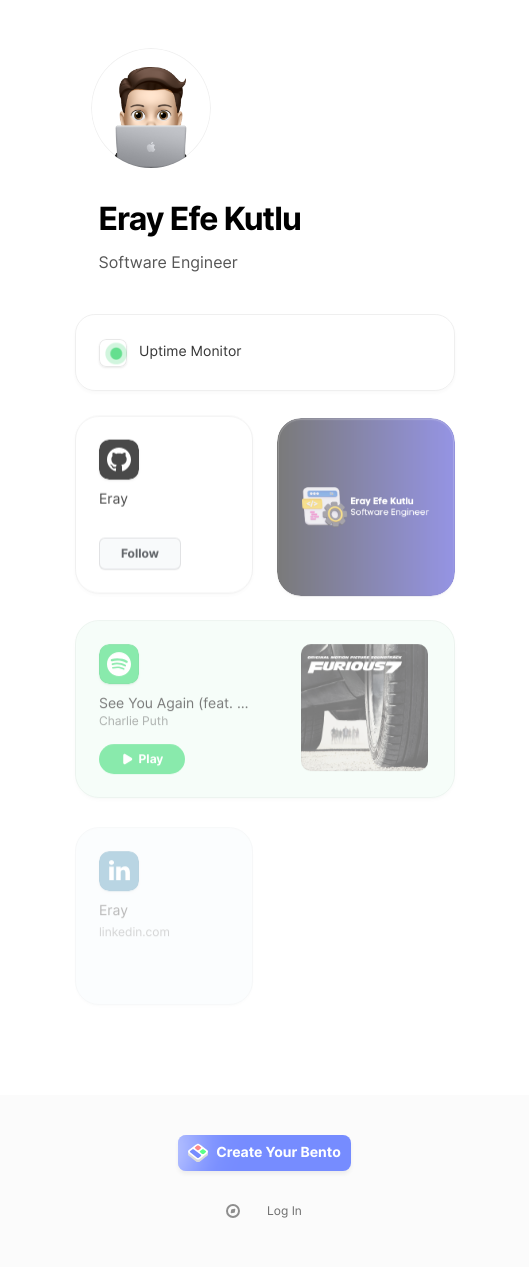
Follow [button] (140, 560)
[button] (142, 772)
